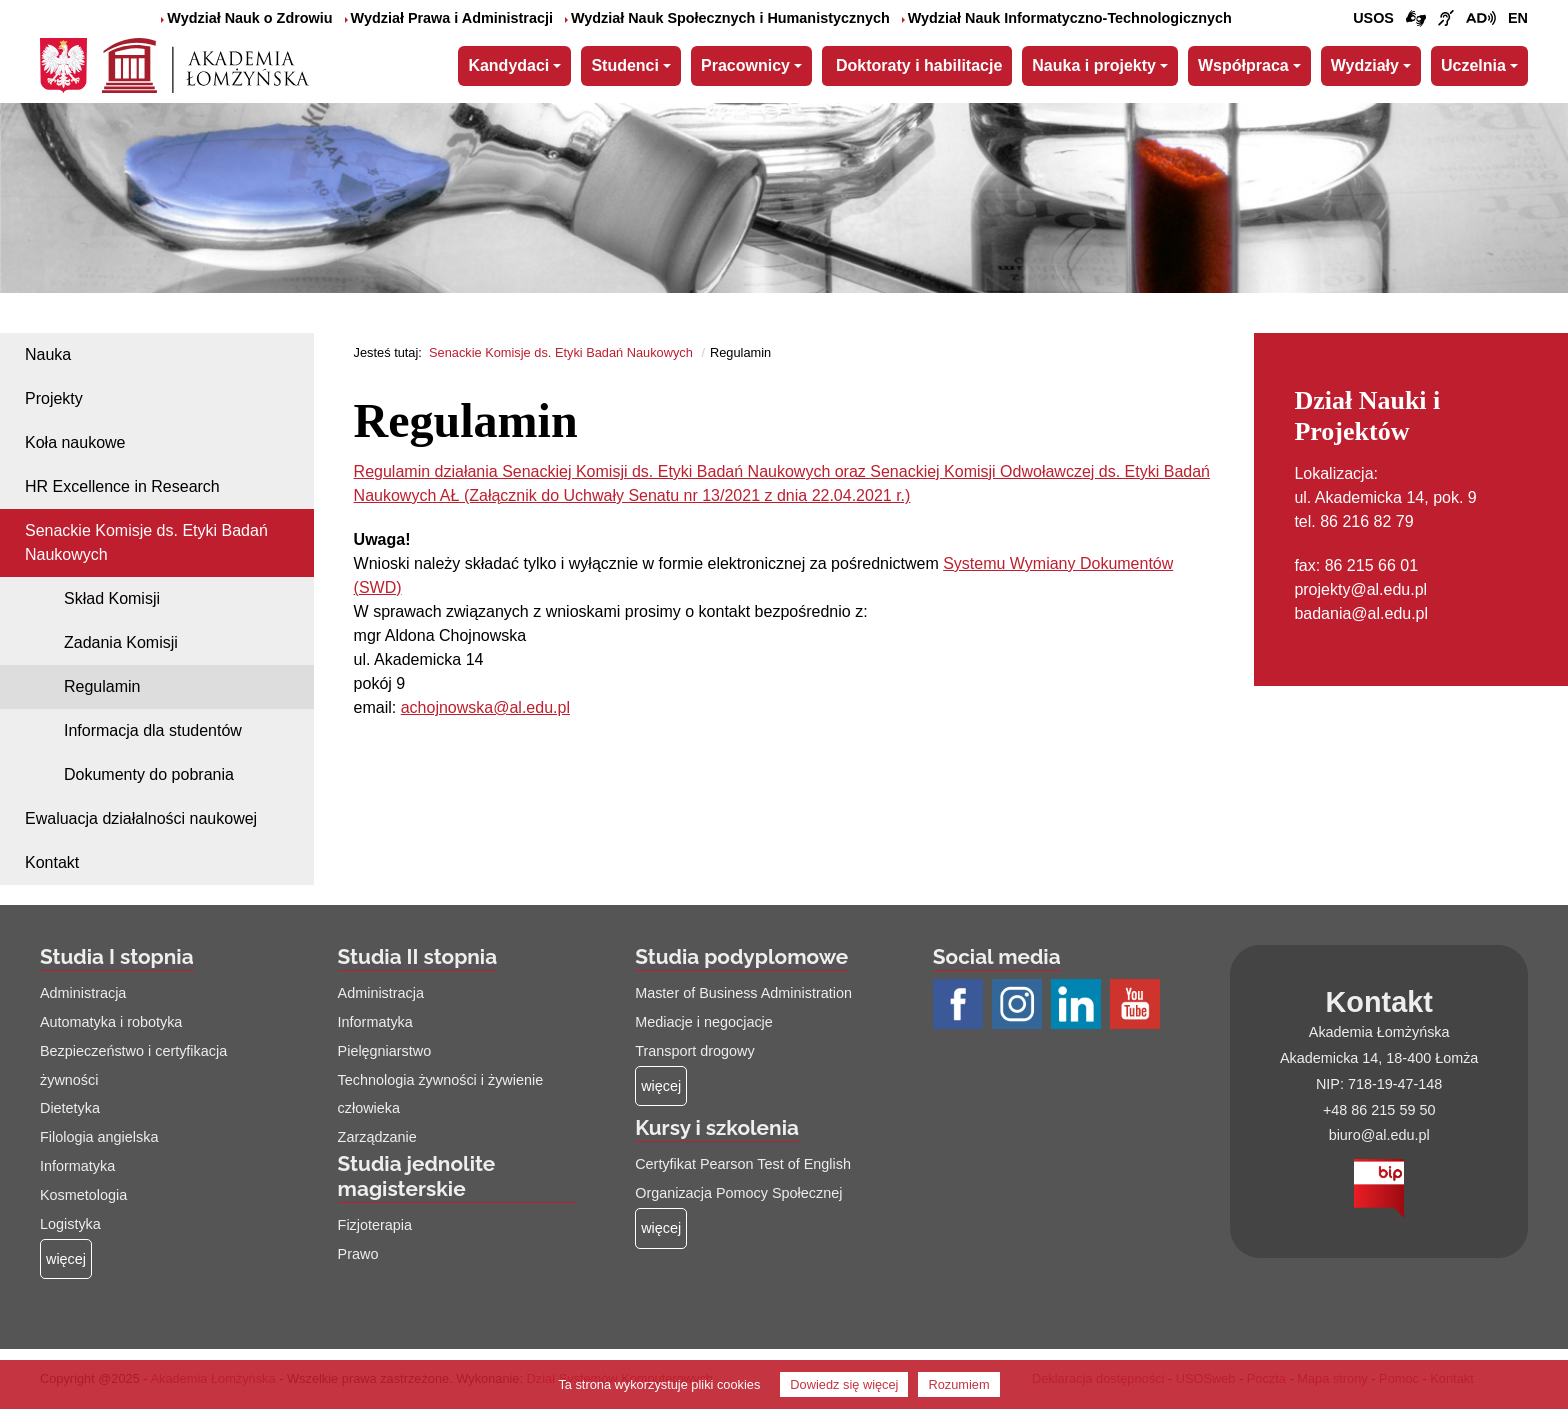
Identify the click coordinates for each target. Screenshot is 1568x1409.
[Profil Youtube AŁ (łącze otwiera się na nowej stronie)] (1137, 1006)
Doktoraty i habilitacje (919, 65)
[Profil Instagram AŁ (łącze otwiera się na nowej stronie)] (1019, 1006)
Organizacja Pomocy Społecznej (738, 1193)
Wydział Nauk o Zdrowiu (246, 18)
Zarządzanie (377, 1137)
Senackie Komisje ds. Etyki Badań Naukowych (146, 542)
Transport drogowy (694, 1051)
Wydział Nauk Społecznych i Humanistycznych (727, 18)
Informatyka (77, 1166)
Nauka (48, 354)
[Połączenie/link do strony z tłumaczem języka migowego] (1416, 19)
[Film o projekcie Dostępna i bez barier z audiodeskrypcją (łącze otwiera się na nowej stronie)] (1481, 19)
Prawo (358, 1254)
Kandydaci (508, 65)
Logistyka (70, 1224)
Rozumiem (958, 1384)
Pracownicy (745, 65)
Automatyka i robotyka (111, 1022)
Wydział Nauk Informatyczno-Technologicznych (1067, 18)
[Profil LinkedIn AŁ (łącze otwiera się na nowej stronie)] (1078, 1006)
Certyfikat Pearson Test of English (743, 1164)
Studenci (625, 65)
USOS (1373, 18)
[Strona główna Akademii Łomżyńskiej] (205, 63)
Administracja (83, 993)
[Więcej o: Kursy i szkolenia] (661, 1228)
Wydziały (1365, 65)
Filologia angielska (99, 1137)
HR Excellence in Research (122, 486)
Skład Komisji (112, 598)
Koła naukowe (75, 442)
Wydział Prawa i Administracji (449, 18)
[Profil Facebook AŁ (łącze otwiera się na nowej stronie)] (960, 1006)
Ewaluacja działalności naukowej (141, 818)
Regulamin (102, 686)
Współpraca (1243, 65)
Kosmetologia (83, 1195)
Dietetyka (70, 1108)
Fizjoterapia (375, 1225)
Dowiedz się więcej (844, 1384)
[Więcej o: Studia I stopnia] (66, 1259)
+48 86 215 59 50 (1379, 1110)
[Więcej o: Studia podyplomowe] (661, 1086)
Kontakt (52, 862)
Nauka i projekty (1094, 65)
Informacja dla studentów (153, 730)
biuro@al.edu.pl (1379, 1135)
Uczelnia (1473, 65)
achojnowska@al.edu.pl (485, 707)
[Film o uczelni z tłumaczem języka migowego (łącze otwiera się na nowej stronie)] (1446, 19)
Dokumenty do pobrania (149, 774)
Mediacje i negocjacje (704, 1022)
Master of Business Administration (743, 993)
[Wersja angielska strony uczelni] (1518, 19)
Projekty (54, 398)
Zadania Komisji (121, 642)
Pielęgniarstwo (385, 1051)
